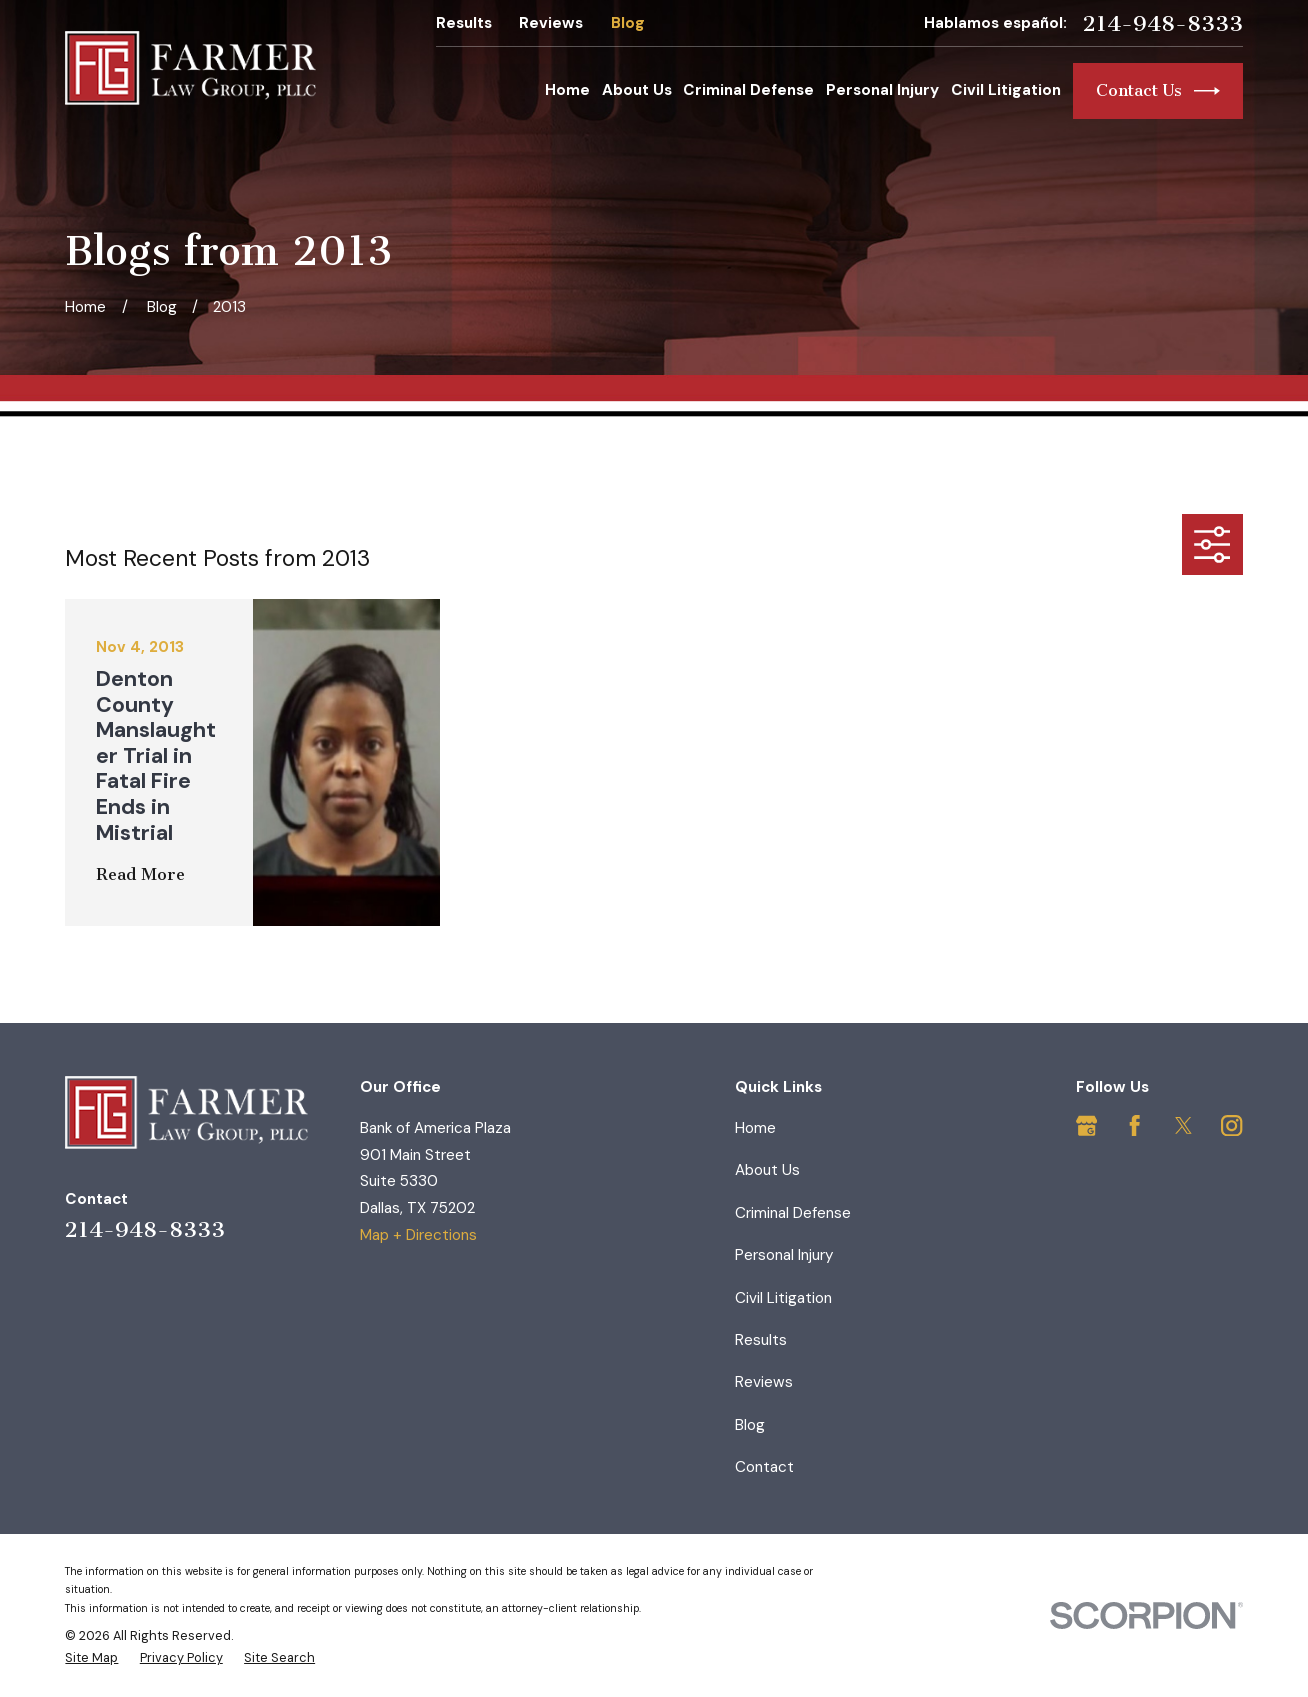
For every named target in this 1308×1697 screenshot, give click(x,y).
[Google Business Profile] (1086, 1125)
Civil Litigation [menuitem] (1006, 90)
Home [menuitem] (567, 90)
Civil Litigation (783, 1298)
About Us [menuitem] (637, 90)
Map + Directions (418, 1235)
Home (755, 1128)
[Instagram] (1231, 1125)
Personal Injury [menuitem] (882, 90)
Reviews (551, 23)
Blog (628, 23)
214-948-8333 (1163, 24)
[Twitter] (1183, 1125)
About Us (767, 1170)
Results (464, 23)
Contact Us (1158, 91)
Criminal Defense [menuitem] (748, 90)
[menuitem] (91, 1658)
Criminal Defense (793, 1213)
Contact (764, 1467)
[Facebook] (1134, 1125)
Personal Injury (784, 1255)
